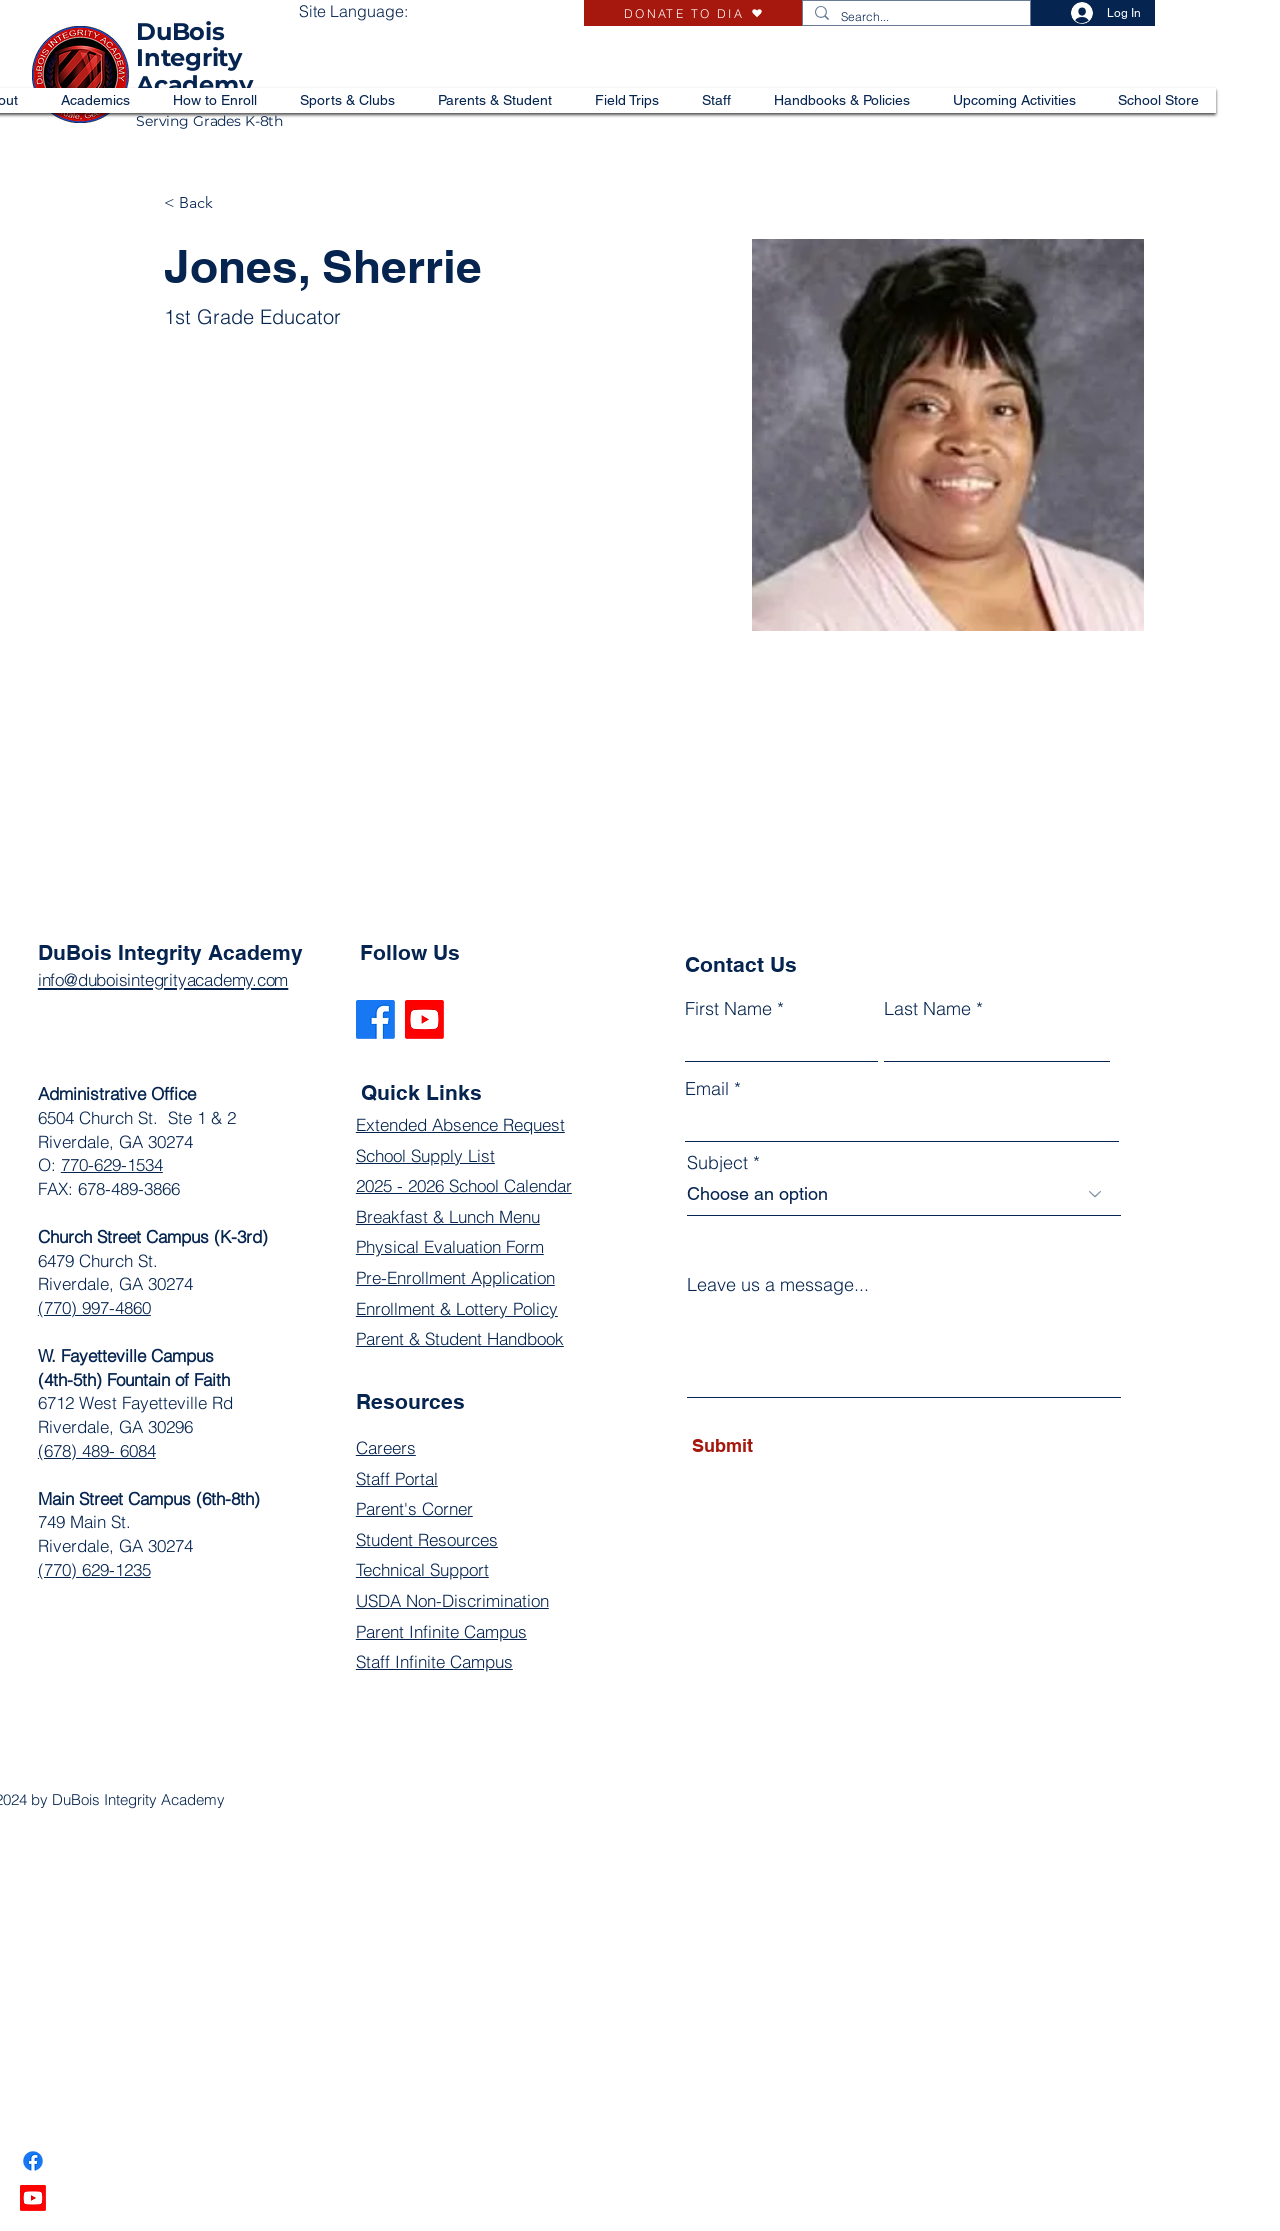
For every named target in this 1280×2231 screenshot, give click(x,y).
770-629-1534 (112, 1164)
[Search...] (914, 17)
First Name (728, 1009)
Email (707, 1089)
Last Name (927, 1009)
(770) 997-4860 (94, 1307)
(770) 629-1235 (94, 1569)
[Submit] (783, 1446)
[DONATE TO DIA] (693, 13)
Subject (717, 1163)
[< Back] (203, 203)
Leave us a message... (778, 1285)
